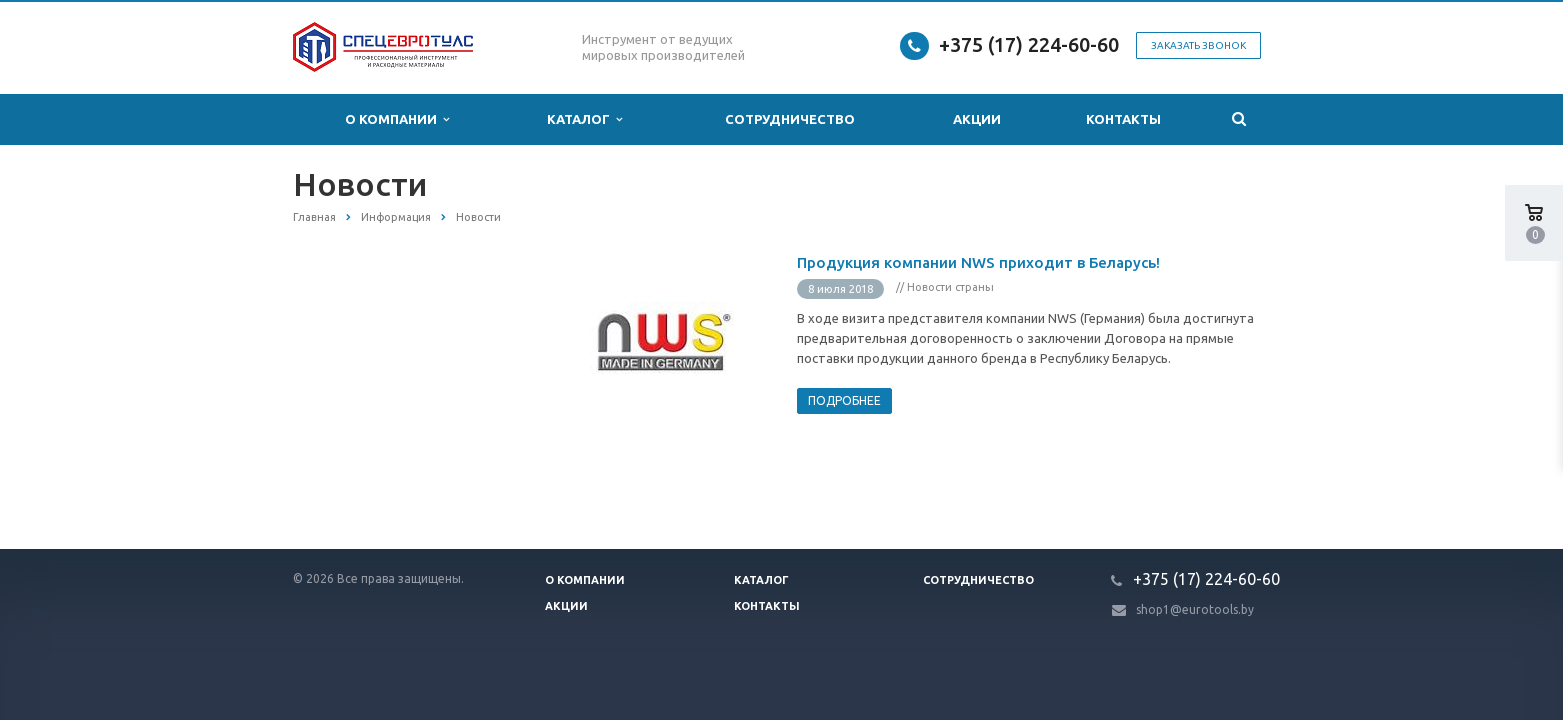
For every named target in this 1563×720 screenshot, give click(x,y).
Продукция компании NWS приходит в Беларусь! (978, 262)
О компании (397, 119)
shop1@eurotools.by (1195, 609)
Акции (977, 119)
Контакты (1123, 119)
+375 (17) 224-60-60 (1029, 44)
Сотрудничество (790, 119)
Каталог (584, 119)
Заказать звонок (1198, 45)
